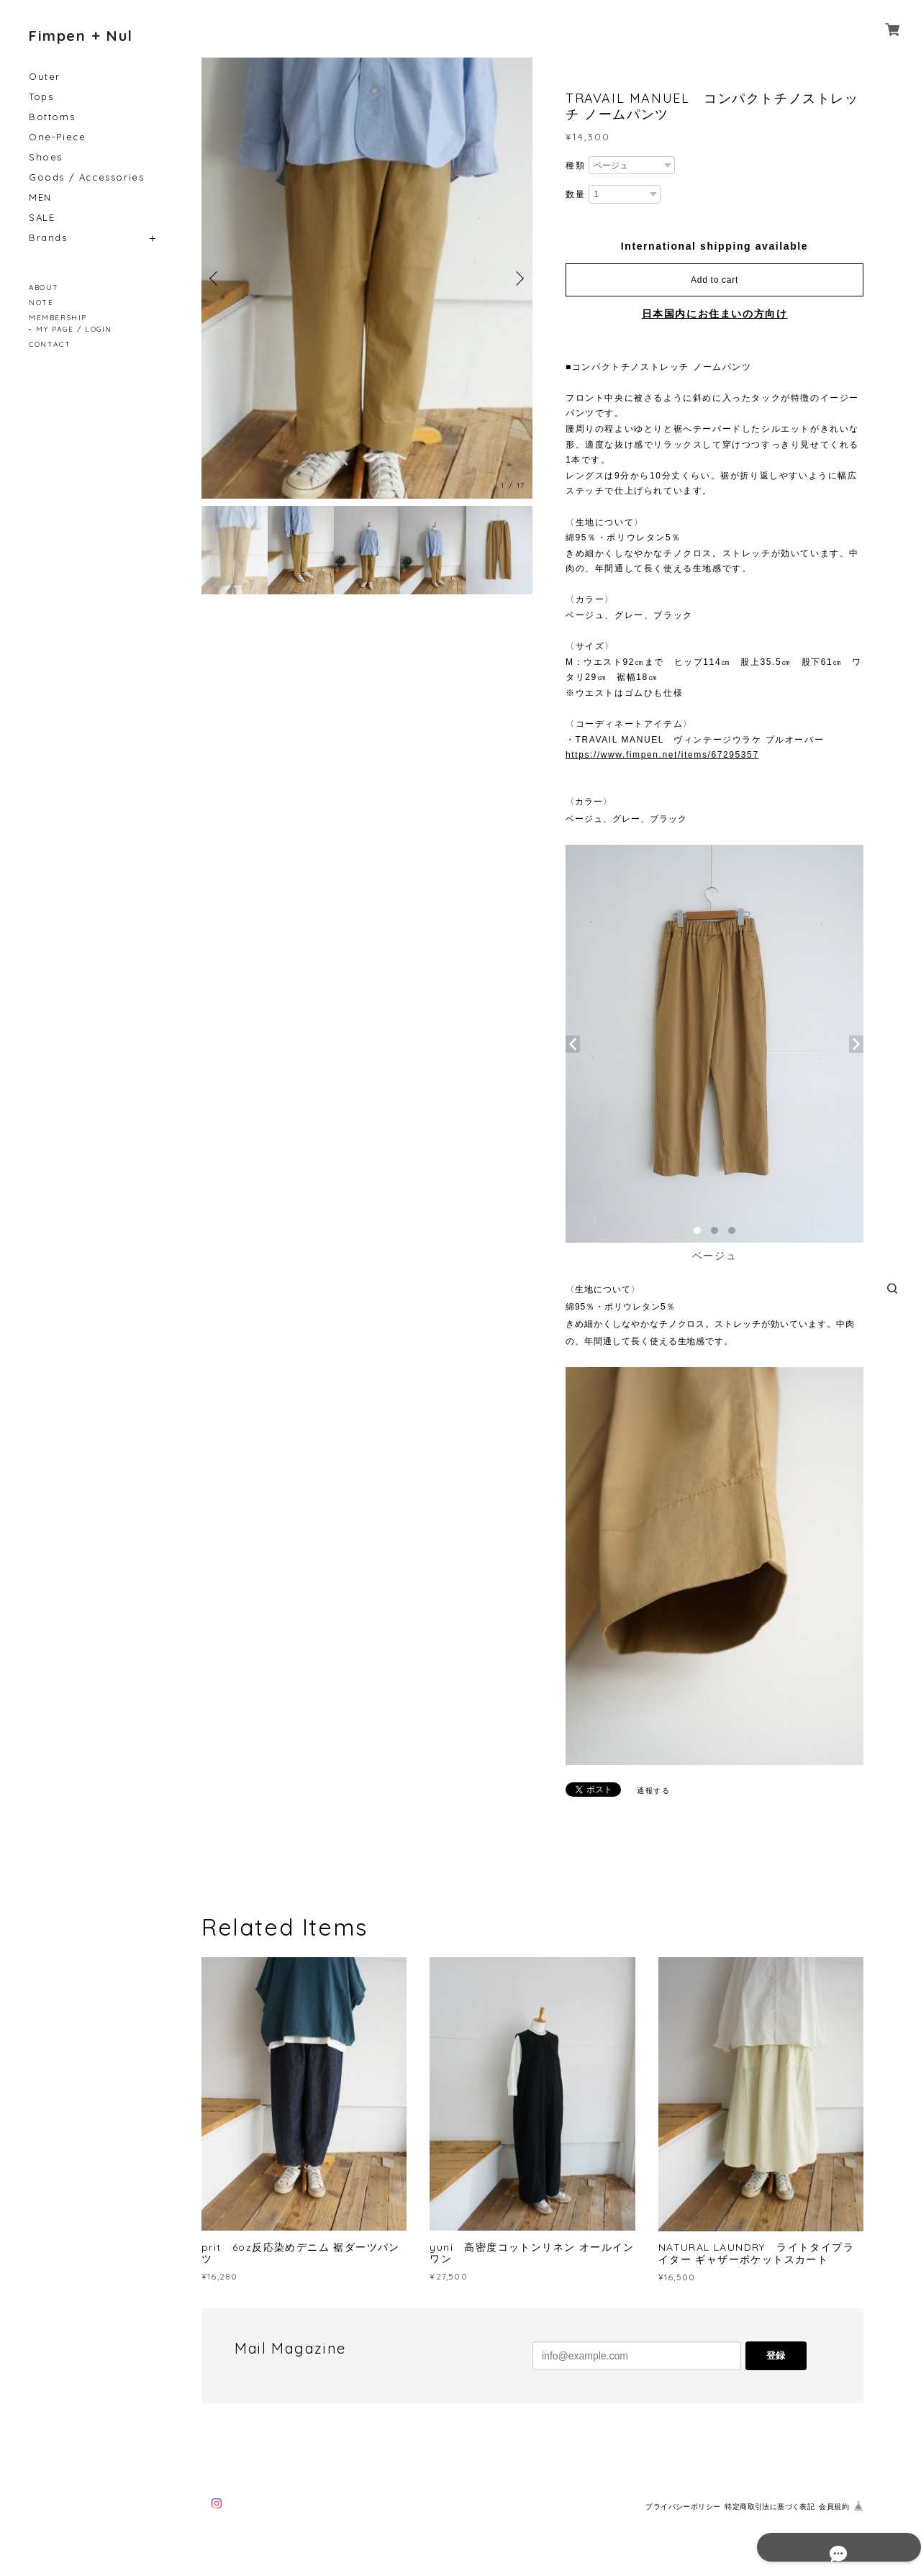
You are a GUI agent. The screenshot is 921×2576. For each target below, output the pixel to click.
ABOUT (44, 287)
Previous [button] (215, 278)
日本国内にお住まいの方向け (715, 313)
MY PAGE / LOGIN (74, 329)
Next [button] (518, 278)
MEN (40, 197)
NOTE (41, 302)
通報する (653, 1791)
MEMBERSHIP (58, 317)
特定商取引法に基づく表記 (770, 2507)
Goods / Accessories (86, 177)
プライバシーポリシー (682, 2507)
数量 (575, 194)
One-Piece (57, 137)
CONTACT (50, 344)
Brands (48, 237)
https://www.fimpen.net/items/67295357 (662, 755)
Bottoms (52, 117)
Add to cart (714, 280)
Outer (44, 76)
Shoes (46, 157)
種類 (575, 165)
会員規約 (834, 2507)
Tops (41, 96)
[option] (366, 278)
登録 (775, 2355)
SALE (42, 217)
